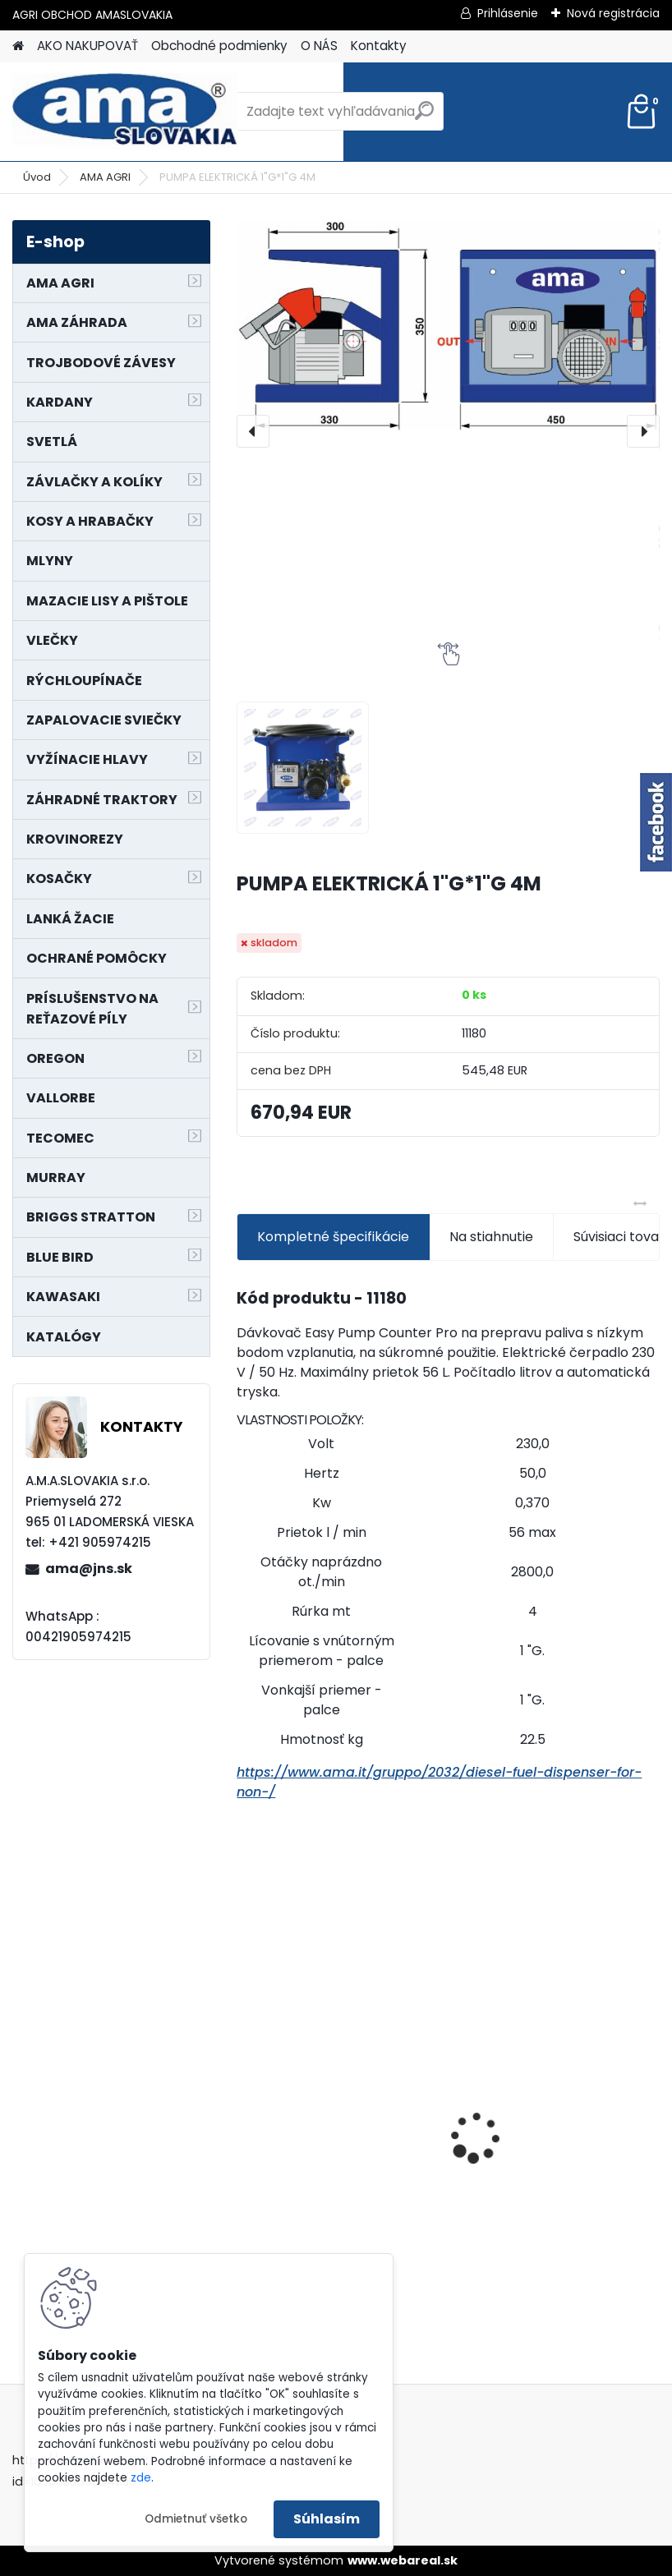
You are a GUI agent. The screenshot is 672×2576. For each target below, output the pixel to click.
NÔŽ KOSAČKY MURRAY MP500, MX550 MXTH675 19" (336, 2033)
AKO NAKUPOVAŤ (87, 45)
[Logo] (125, 112)
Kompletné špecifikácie (333, 1236)
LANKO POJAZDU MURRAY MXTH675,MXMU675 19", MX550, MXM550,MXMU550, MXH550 (551, 2137)
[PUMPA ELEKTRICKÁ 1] (303, 768)
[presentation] (253, 431)
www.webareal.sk (403, 2560)
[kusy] (499, 2270)
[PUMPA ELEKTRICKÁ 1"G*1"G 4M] (448, 325)
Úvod (37, 177)
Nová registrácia (613, 13)
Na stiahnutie (491, 1236)
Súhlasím (326, 2518)
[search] (424, 117)
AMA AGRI (105, 177)
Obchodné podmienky (219, 45)
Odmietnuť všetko (196, 2519)
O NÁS (319, 45)
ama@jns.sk (88, 1568)
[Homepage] (18, 46)
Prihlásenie (507, 13)
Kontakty (379, 45)
